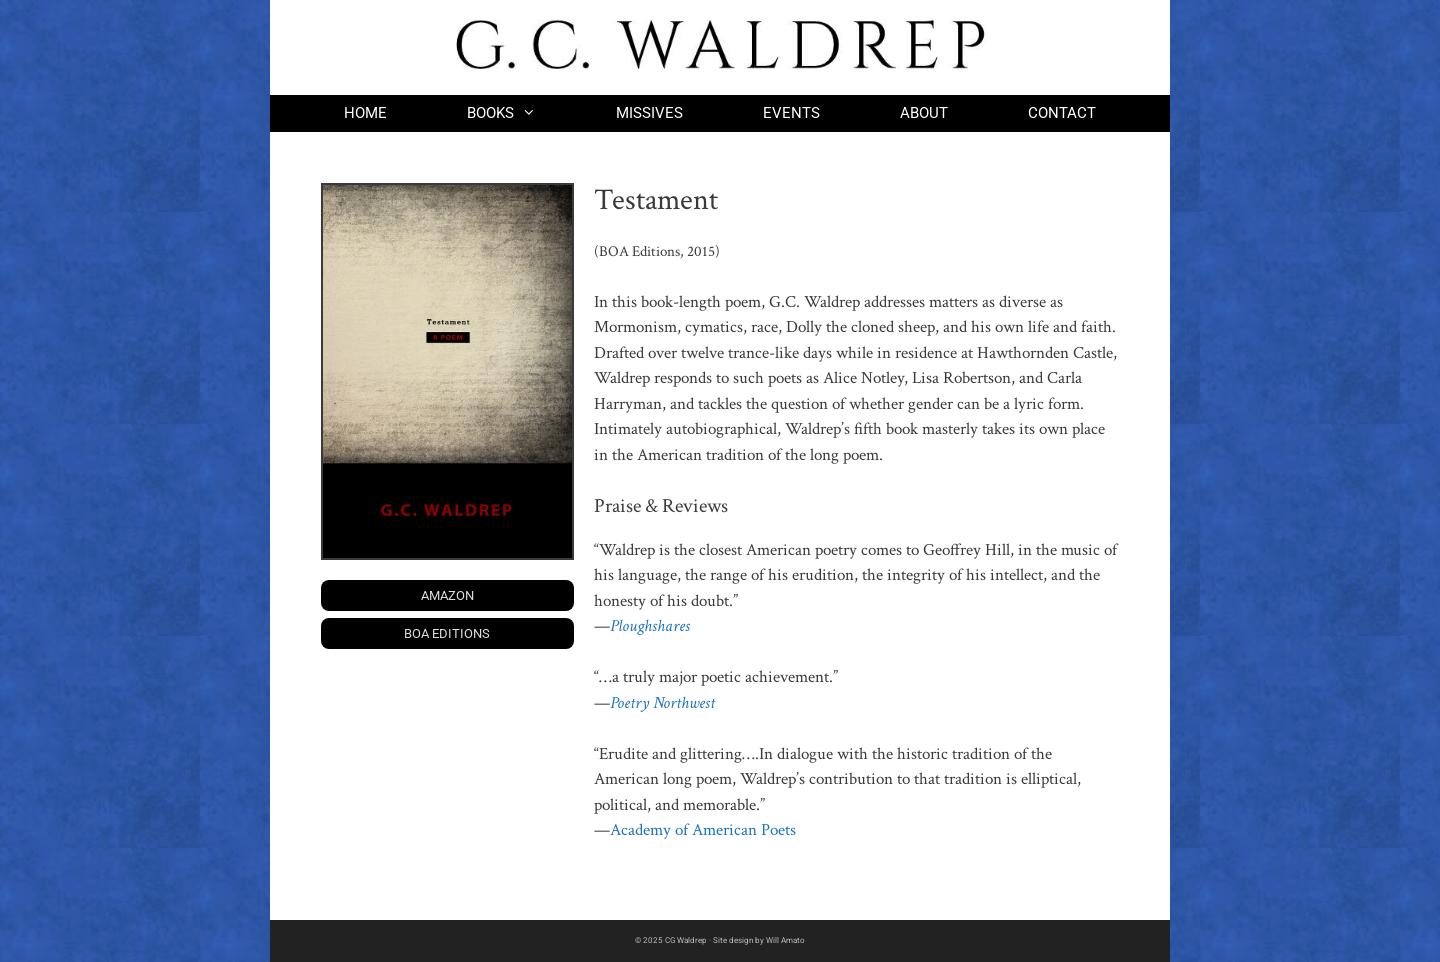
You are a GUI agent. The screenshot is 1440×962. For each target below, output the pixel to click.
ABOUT (924, 113)
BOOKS (521, 113)
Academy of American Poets (703, 830)
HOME (365, 113)
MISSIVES (649, 113)
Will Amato (785, 940)
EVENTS (791, 113)
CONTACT (1062, 113)
